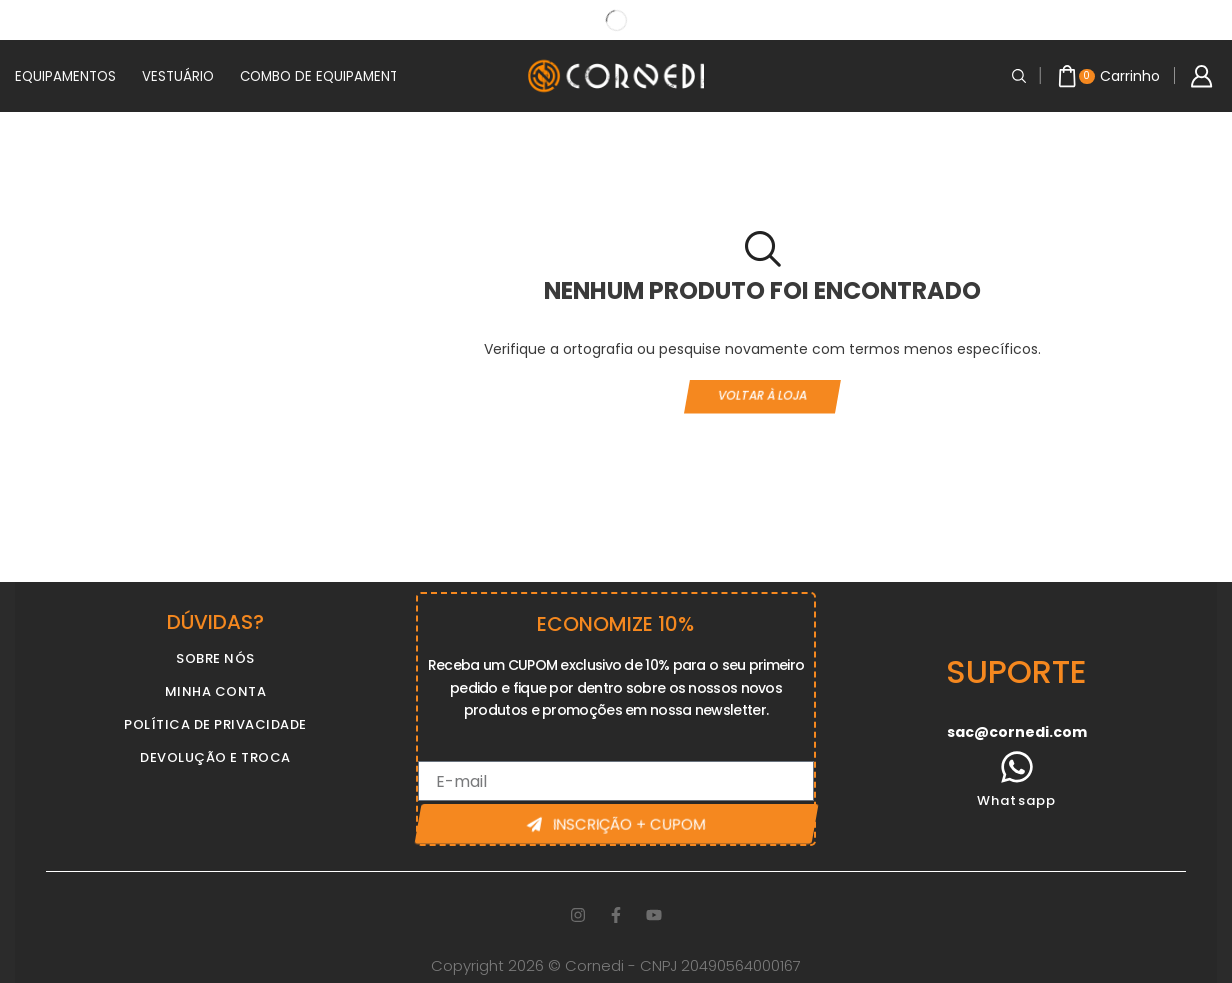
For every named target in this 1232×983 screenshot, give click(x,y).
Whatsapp (1017, 800)
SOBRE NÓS (215, 658)
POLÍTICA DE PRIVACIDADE (215, 724)
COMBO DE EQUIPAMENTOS (328, 76)
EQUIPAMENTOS (65, 76)
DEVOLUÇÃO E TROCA (215, 757)
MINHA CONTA (216, 691)
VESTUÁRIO (178, 76)
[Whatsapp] (1017, 767)
